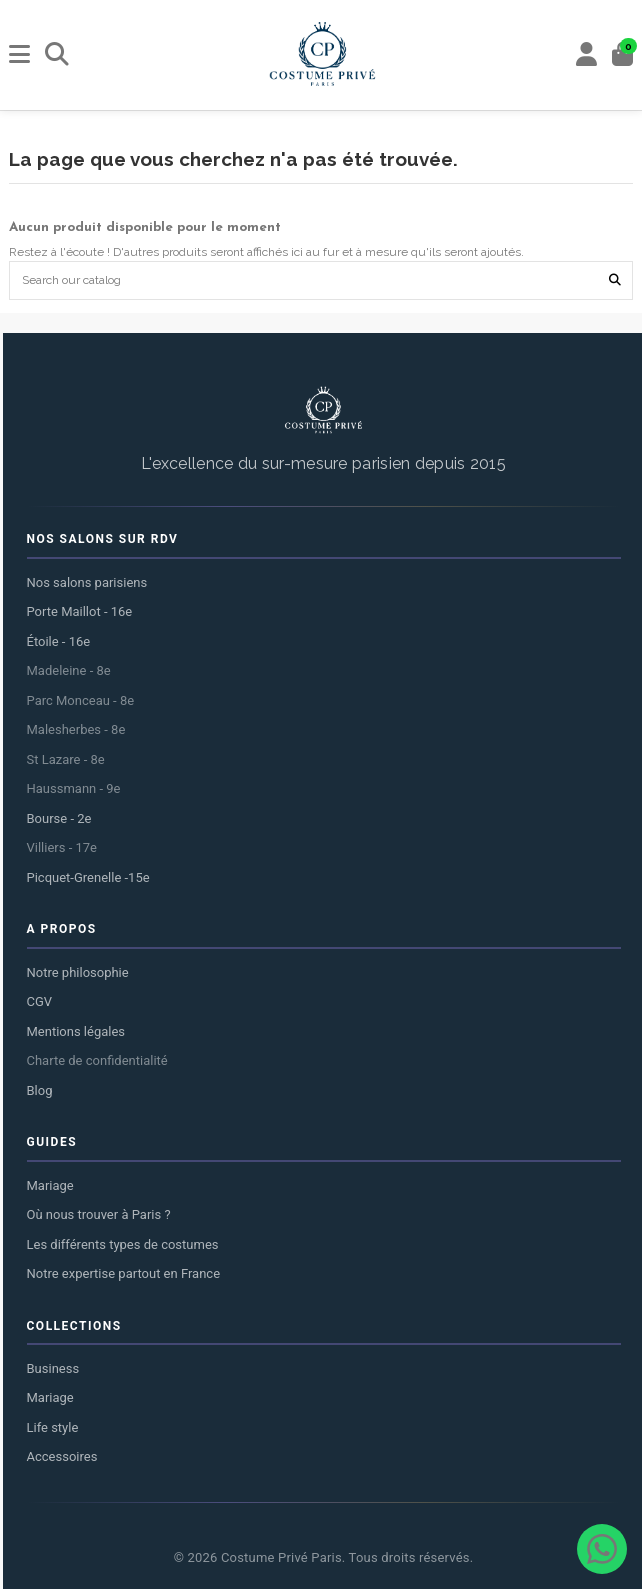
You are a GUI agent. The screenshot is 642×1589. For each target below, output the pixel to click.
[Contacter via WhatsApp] (602, 1549)
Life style (53, 1427)
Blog (40, 1090)
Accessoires (62, 1456)
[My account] (587, 55)
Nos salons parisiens (87, 582)
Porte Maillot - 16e (80, 611)
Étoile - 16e (59, 641)
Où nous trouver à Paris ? (99, 1214)
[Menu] (20, 55)
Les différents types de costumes (123, 1244)
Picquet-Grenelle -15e (88, 877)
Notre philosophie (78, 972)
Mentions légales (76, 1031)
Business (53, 1368)
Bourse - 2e (59, 818)
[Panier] (623, 55)
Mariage (50, 1185)
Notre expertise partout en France (124, 1273)
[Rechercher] (57, 55)
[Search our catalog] (615, 280)
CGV (40, 1001)
